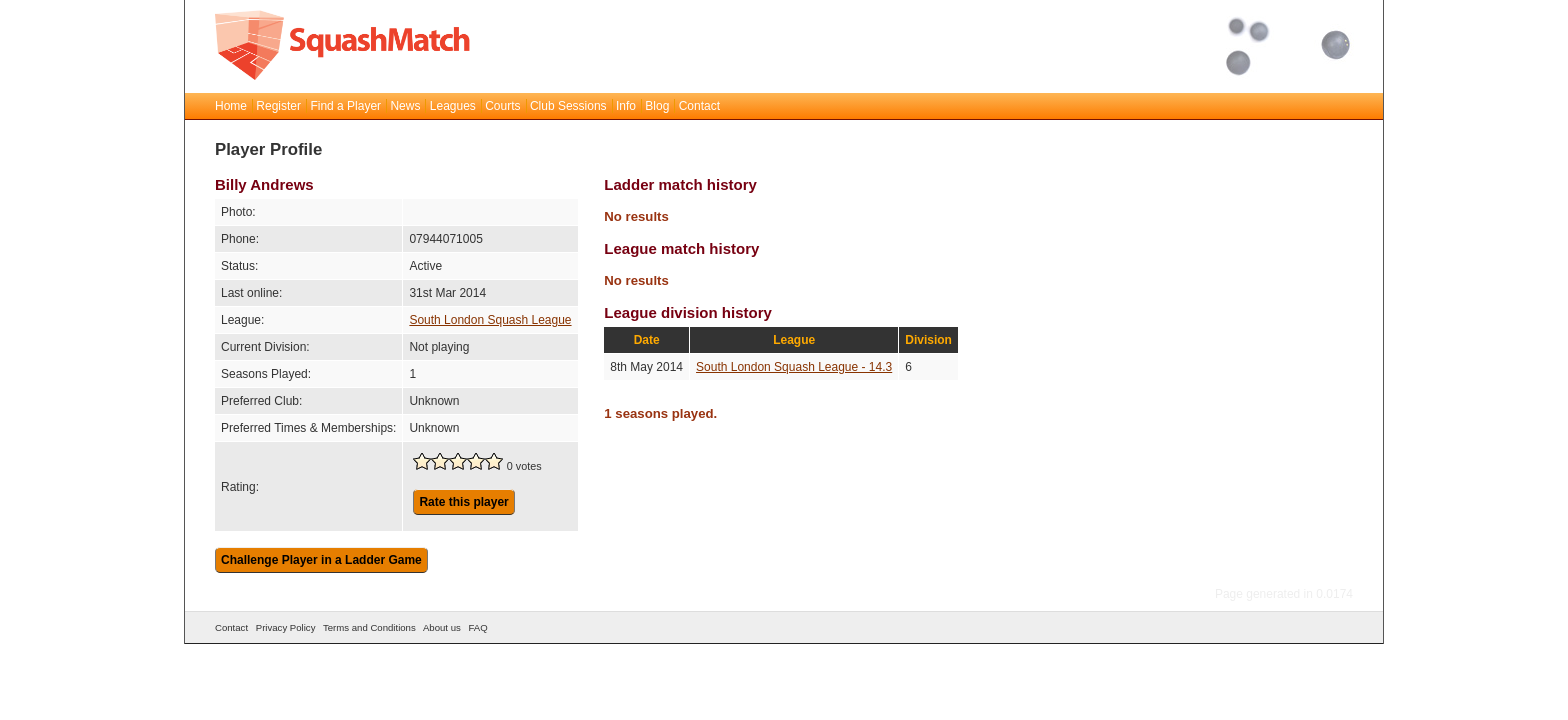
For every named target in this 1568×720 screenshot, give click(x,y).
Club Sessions (568, 106)
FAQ (477, 627)
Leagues (453, 106)
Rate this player (463, 502)
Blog (657, 106)
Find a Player (345, 106)
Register (278, 106)
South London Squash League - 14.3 (794, 367)
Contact (699, 106)
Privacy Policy (286, 627)
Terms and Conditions (369, 627)
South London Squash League (490, 320)
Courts (502, 106)
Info (626, 106)
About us (442, 627)
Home (231, 106)
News (405, 106)
